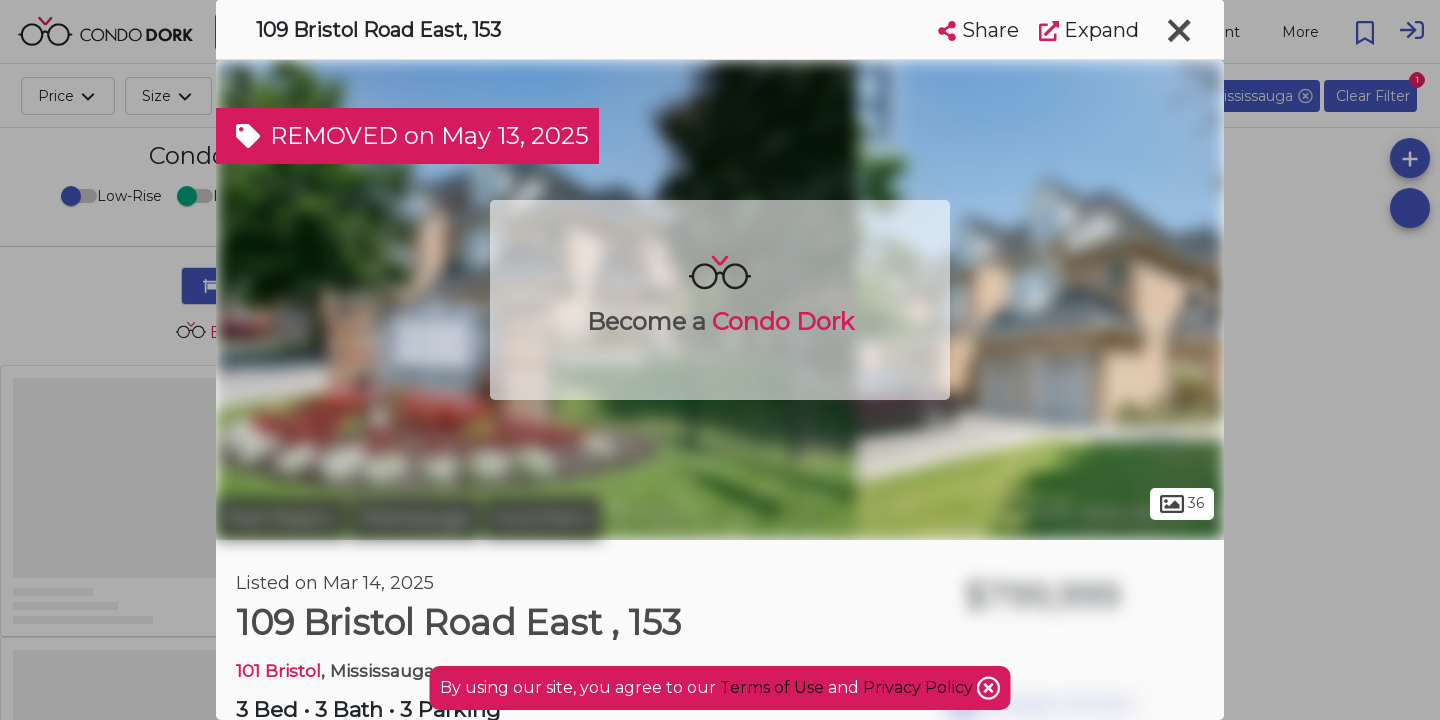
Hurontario (542, 518)
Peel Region (280, 518)
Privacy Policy (920, 687)
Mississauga (414, 518)
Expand (1089, 30)
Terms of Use (772, 687)
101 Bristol (278, 670)
